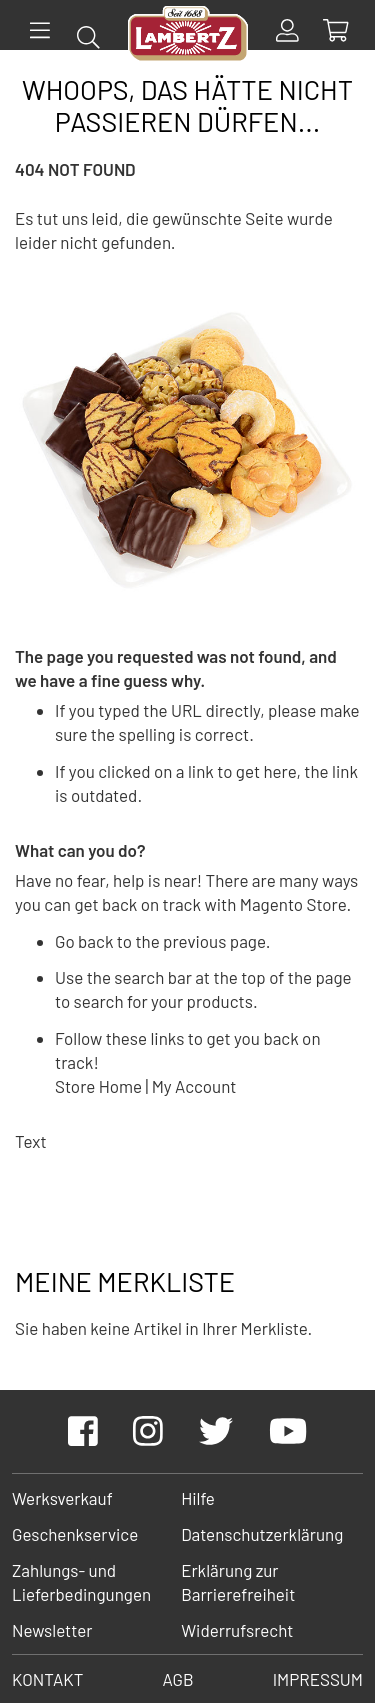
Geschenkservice (75, 1534)
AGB (177, 1679)
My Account (194, 1086)
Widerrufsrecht (237, 1630)
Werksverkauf (62, 1498)
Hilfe (198, 1498)
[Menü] (40, 30)
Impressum (318, 1679)
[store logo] (188, 36)
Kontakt (47, 1679)
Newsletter (52, 1630)
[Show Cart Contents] (335, 30)
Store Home (98, 1086)
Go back (84, 941)
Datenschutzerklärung (262, 1534)
